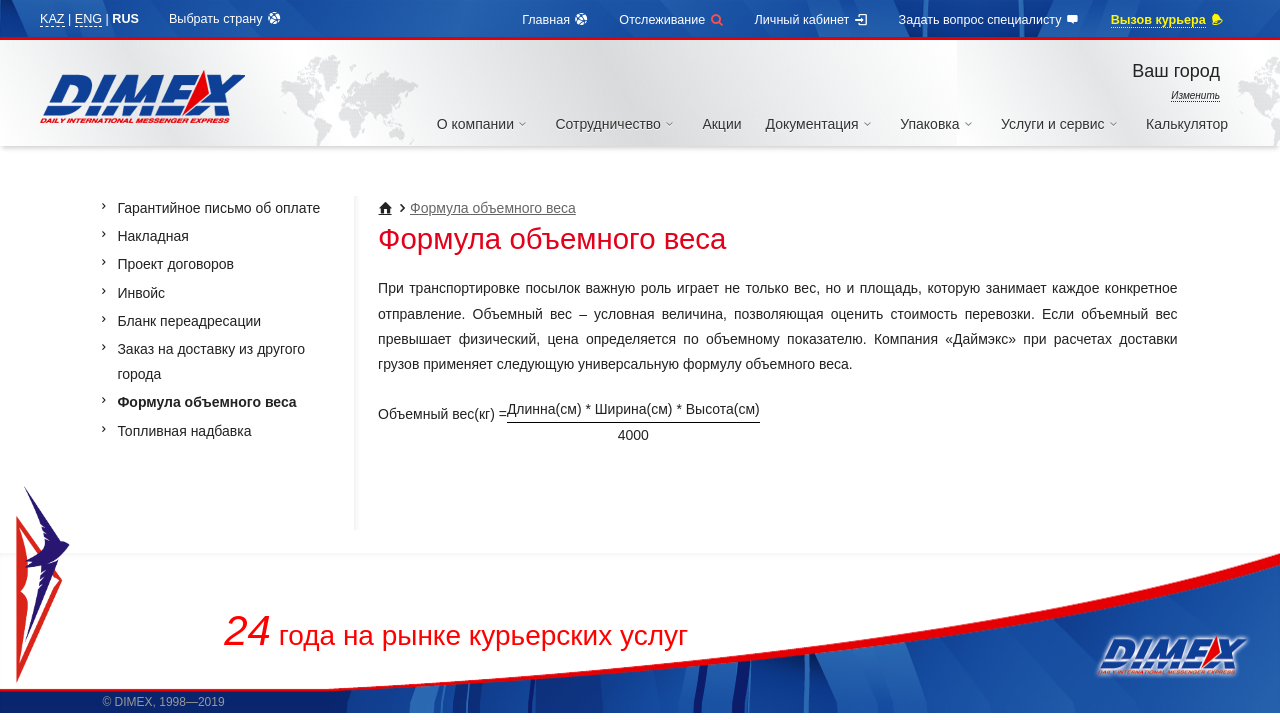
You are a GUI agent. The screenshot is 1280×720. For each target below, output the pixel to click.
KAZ (52, 19)
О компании (484, 124)
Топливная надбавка (184, 431)
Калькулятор (1187, 124)
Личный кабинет (812, 20)
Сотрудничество (616, 124)
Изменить (1195, 95)
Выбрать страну (225, 19)
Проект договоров (175, 264)
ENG (88, 19)
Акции (721, 124)
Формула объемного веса (493, 208)
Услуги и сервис (1061, 124)
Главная (555, 20)
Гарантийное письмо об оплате (218, 208)
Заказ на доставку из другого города (211, 361)
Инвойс (141, 293)
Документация (821, 124)
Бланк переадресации (189, 321)
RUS (125, 19)
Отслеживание (671, 20)
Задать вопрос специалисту (990, 20)
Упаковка (938, 124)
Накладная (152, 236)
